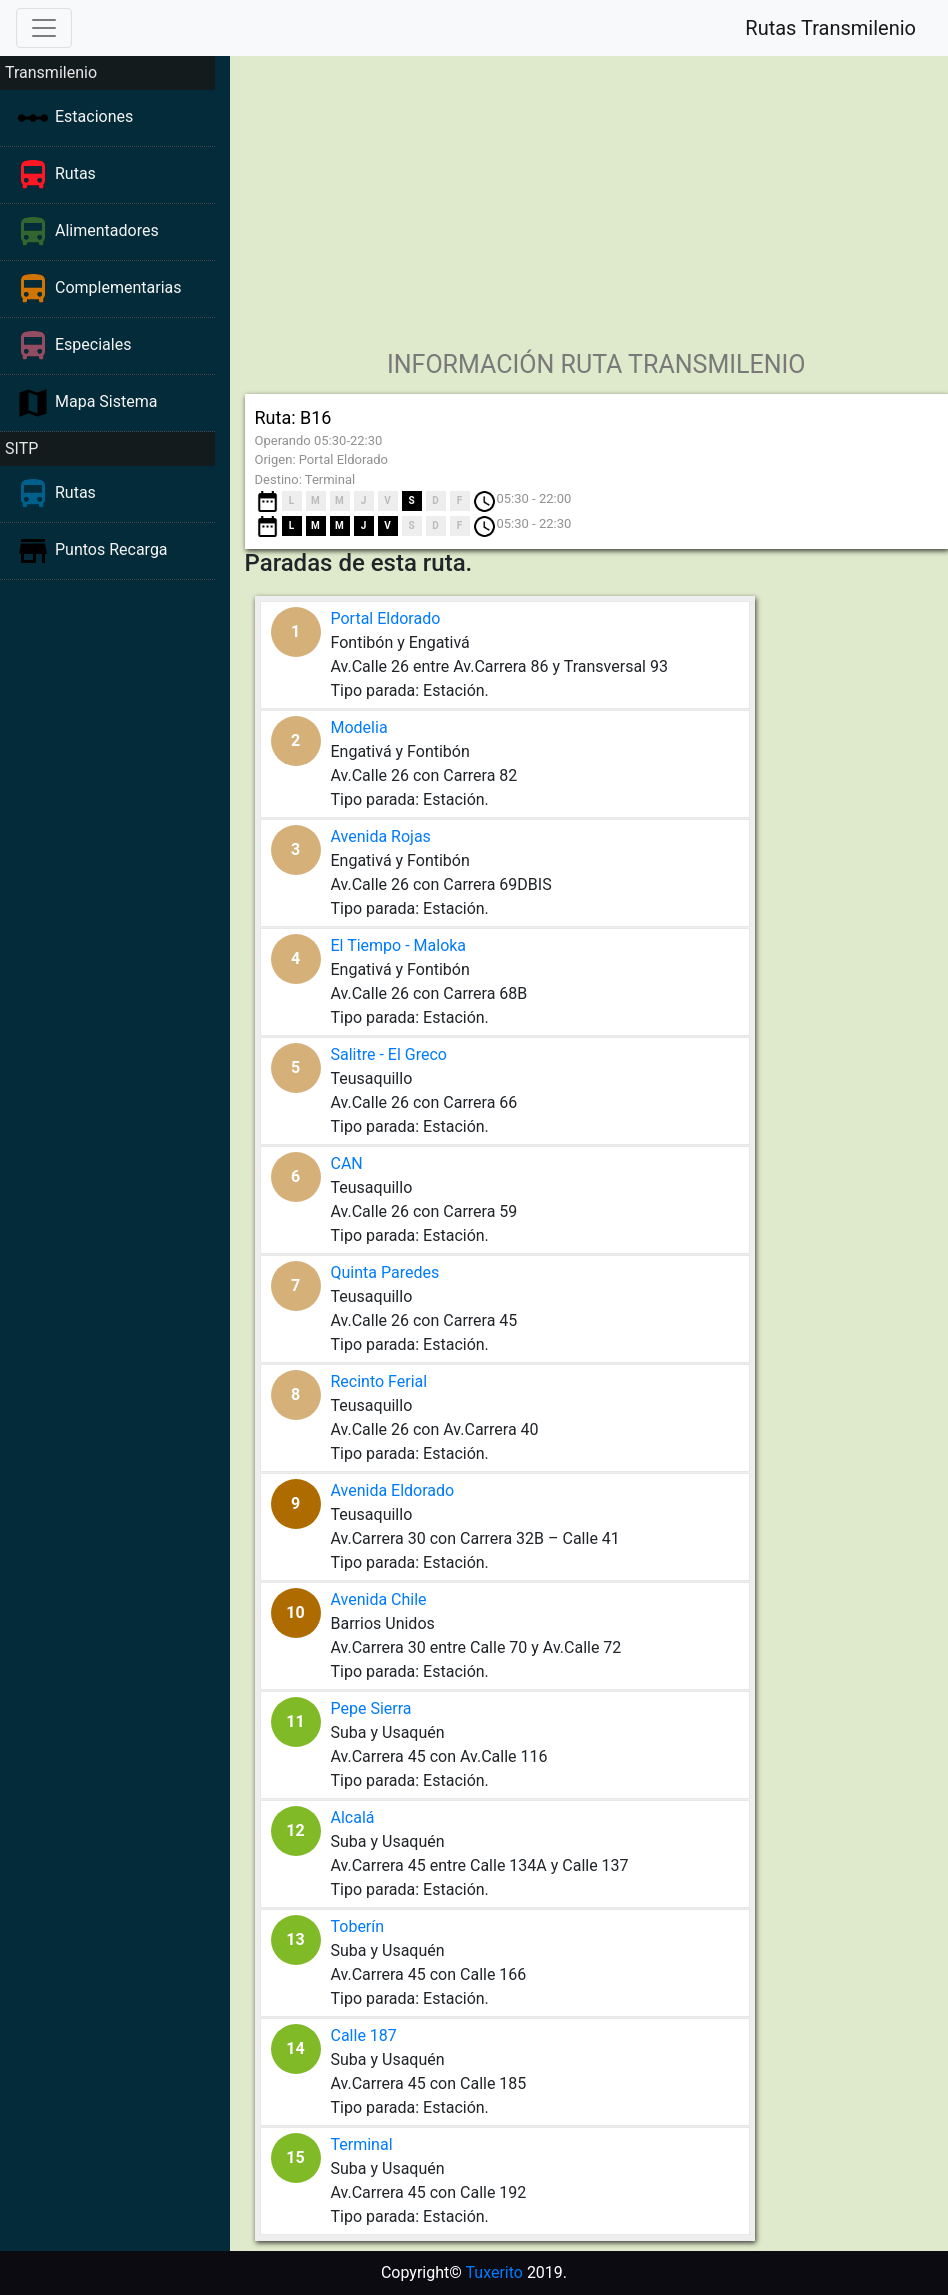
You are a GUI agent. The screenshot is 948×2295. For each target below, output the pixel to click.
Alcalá (353, 1817)
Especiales (93, 344)
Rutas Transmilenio (830, 28)
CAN (347, 1163)
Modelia (359, 727)
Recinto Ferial (379, 1381)
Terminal (362, 2144)
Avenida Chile (379, 1599)
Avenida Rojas (381, 836)
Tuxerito (494, 2272)
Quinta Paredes (385, 1272)
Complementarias (118, 287)
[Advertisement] (591, 196)
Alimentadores (107, 230)
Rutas (75, 173)
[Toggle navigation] (44, 28)
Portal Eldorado (386, 618)
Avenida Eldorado (393, 1490)
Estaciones (94, 116)
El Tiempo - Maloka (399, 945)
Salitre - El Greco (389, 1054)
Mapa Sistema (106, 401)
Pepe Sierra (371, 1708)
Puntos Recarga (111, 549)
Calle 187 (364, 2035)
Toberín (358, 1926)
